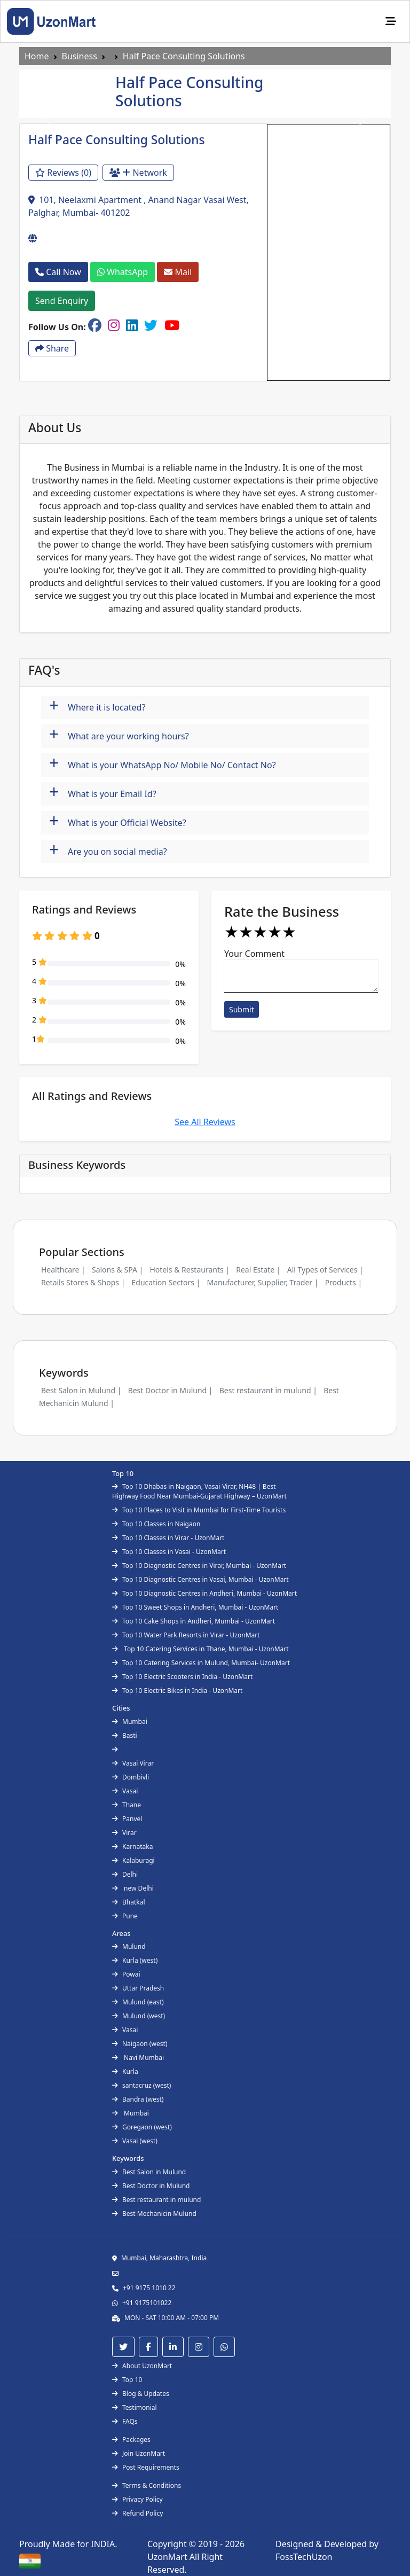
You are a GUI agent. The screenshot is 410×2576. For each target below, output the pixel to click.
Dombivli (130, 1777)
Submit (241, 1009)
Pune (125, 1916)
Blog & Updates (140, 2393)
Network (138, 172)
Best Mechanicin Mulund (154, 2213)
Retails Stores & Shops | (83, 1282)
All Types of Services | (325, 1269)
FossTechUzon (303, 2557)
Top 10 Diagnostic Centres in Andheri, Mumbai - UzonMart (204, 1593)
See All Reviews (205, 1122)
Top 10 (127, 2379)
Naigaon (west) (139, 2043)
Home (37, 56)
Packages (131, 2439)
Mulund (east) (138, 2002)
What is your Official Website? (117, 821)
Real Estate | (258, 1269)
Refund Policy (137, 2513)
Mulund (129, 1946)
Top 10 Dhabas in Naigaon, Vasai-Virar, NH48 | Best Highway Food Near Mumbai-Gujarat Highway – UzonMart (199, 1491)
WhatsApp (122, 272)
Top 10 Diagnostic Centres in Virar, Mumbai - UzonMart (199, 1565)
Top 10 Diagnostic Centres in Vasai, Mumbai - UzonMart (200, 1579)
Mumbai (129, 1721)
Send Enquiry (61, 301)
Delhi (125, 1874)
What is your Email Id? (102, 792)
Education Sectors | (166, 1282)
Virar (124, 1832)
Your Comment (254, 953)
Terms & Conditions (146, 2485)
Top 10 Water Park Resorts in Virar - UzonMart (186, 1635)
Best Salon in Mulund (149, 2171)
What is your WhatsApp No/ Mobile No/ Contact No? (162, 763)
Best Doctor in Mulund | (170, 1390)
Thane (126, 1804)
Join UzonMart (138, 2453)
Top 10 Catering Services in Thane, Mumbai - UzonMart (200, 1648)
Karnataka (132, 1846)
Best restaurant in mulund (156, 2199)
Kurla (125, 2071)
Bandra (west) (137, 2099)
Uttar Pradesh (138, 1988)
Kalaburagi (133, 1860)
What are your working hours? (119, 734)
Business (79, 56)
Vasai (125, 1791)
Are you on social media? (108, 850)
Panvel (127, 1818)
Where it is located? (97, 706)
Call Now (58, 272)
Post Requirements (145, 2467)
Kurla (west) (134, 1960)
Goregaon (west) (142, 2127)
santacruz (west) (141, 2085)
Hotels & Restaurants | (189, 1269)
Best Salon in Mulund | (81, 1390)
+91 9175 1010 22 (149, 2287)
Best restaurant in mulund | (268, 1390)
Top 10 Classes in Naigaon (156, 1523)
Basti (124, 1735)
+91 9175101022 (146, 2302)
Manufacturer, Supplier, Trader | (262, 1282)
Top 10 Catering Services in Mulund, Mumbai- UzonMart (201, 1662)
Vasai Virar (133, 1763)
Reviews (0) (63, 172)
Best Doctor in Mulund (151, 2185)
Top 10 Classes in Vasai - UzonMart (169, 1551)
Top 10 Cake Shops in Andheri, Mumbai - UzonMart (193, 1621)
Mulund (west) (138, 2015)
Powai (126, 1974)
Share (52, 348)
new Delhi (133, 1888)
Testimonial (134, 2407)
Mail (178, 272)
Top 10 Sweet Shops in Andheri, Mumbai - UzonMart (195, 1607)
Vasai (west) (134, 2140)
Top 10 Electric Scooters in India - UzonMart (182, 1676)
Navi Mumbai (138, 2057)
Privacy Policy (137, 2499)
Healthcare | (63, 1269)
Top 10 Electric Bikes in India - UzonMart (177, 1690)
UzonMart (168, 2557)
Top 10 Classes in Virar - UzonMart (168, 1537)
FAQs (125, 2421)
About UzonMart (142, 2365)
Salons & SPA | (117, 1269)
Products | (343, 1282)
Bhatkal (128, 1902)
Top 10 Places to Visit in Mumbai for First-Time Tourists (199, 1510)
